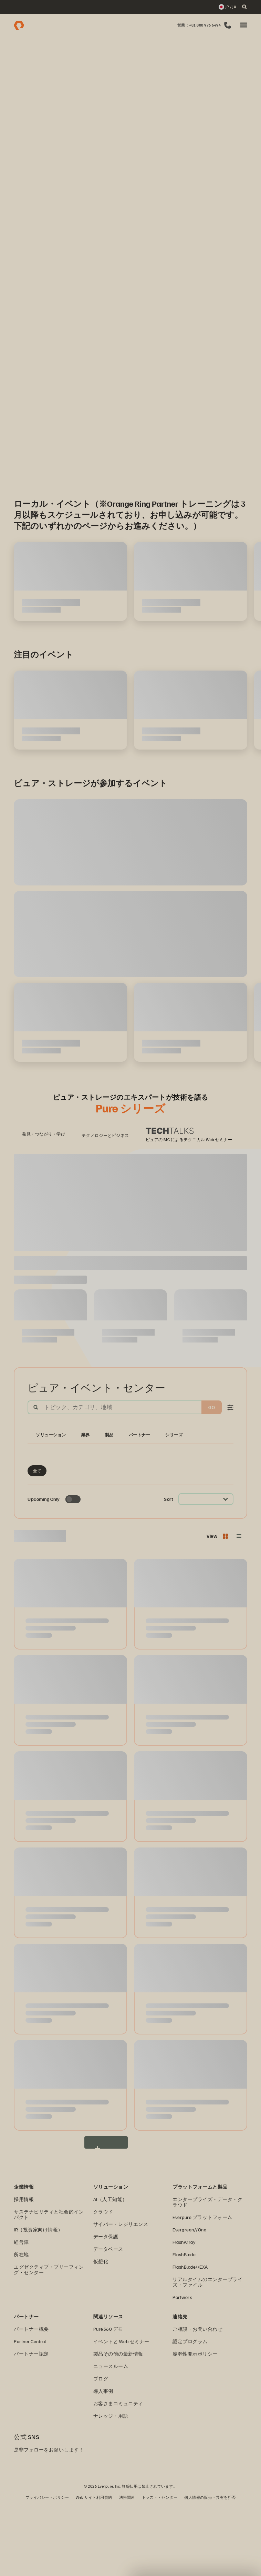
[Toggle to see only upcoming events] (73, 1570)
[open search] (244, 7)
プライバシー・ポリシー (47, 2567)
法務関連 (127, 2567)
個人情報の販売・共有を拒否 (210, 2567)
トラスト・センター (160, 2567)
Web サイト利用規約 (94, 2567)
